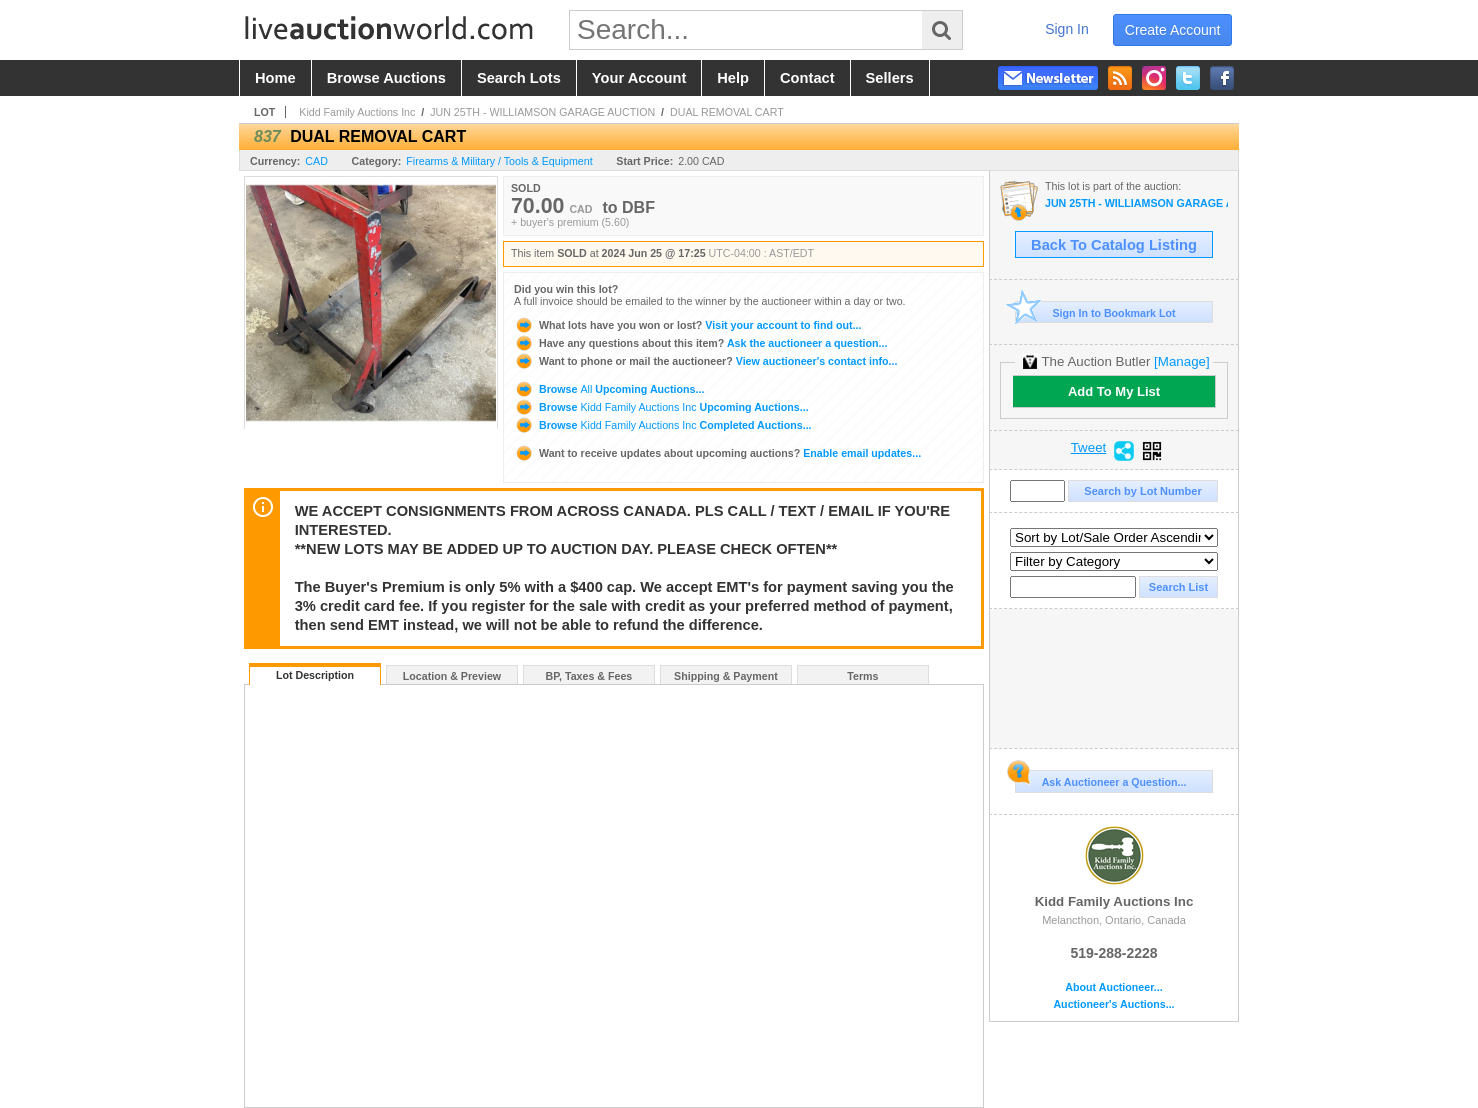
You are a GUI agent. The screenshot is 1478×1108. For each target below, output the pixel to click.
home (275, 78)
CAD (316, 161)
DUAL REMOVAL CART (727, 112)
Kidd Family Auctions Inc (357, 112)
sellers (890, 78)
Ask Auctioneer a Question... (1100, 779)
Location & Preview (452, 676)
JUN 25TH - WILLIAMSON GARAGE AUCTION (542, 112)
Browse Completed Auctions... (663, 425)
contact (807, 78)
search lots (519, 78)
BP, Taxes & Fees (589, 676)
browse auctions (386, 78)
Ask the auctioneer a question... (700, 343)
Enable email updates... (717, 453)
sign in (1067, 29)
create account (1173, 30)
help (733, 78)
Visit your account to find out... (687, 325)
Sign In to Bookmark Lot (1095, 312)
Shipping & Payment (726, 676)
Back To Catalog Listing (1114, 245)
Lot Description (315, 675)
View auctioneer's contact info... (705, 361)
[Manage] (1181, 361)
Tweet (1089, 448)
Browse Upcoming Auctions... (609, 389)
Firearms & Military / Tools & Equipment (499, 161)
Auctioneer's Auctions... (1113, 1004)
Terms (862, 676)
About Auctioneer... (1113, 987)
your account (639, 78)
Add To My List (1114, 391)
